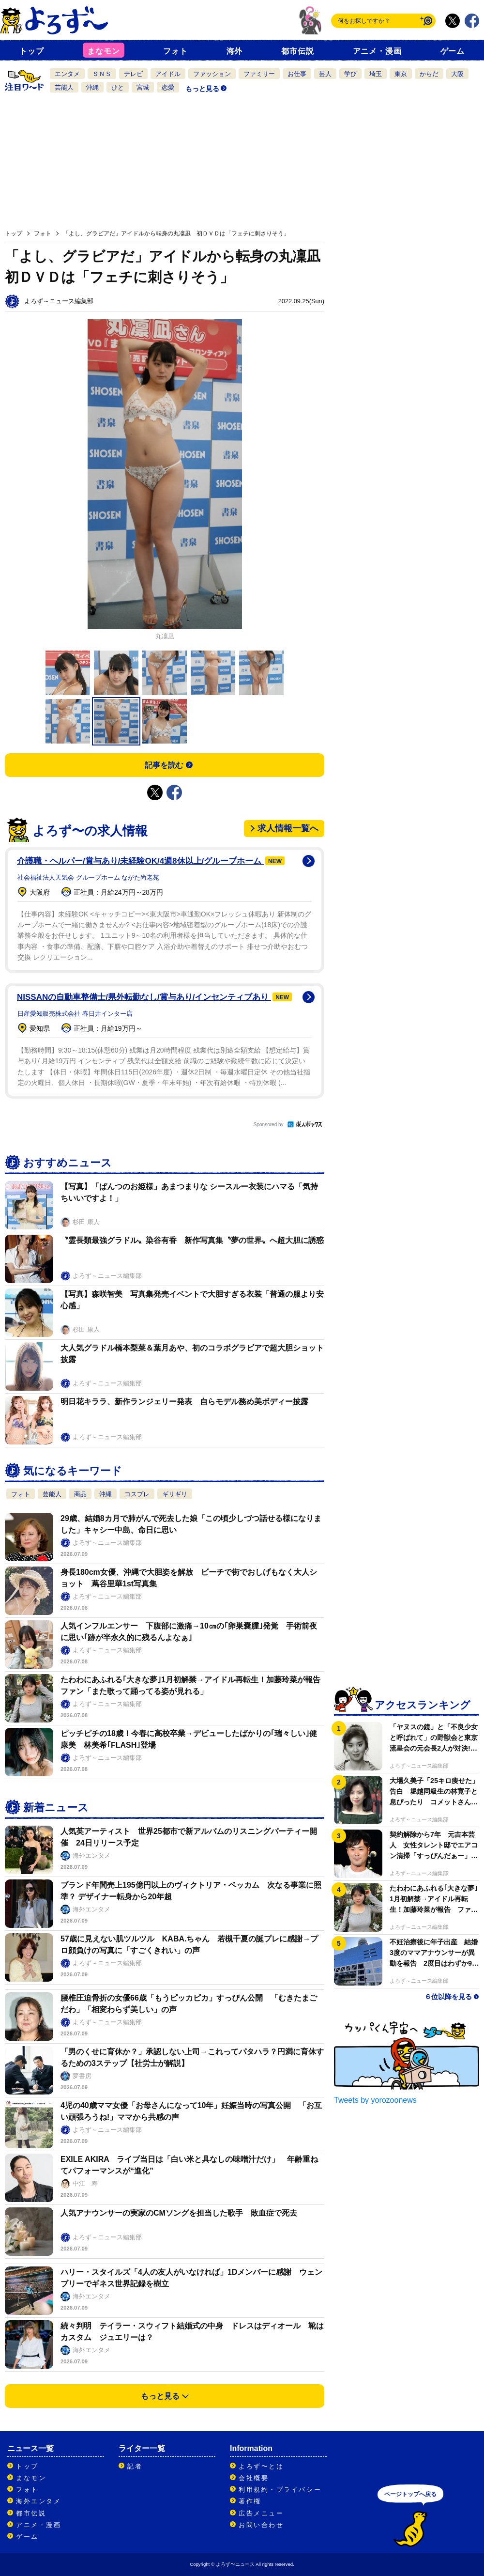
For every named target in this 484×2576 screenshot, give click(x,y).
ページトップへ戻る (410, 2494)
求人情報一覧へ (287, 828)
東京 (400, 74)
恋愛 (168, 87)
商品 (80, 1494)
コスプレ (137, 1494)
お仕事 (296, 74)
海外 (235, 51)
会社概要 (254, 2478)
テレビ (133, 74)
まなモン (103, 51)
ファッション (212, 74)
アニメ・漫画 (377, 51)
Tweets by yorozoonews (375, 2100)
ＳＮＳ (101, 74)
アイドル (168, 74)
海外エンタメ (38, 2501)
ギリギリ (174, 1494)
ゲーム (452, 51)
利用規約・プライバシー (280, 2489)
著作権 (250, 2501)
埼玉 (375, 74)
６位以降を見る (448, 1996)
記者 (134, 2466)
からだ (429, 74)
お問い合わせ (261, 2525)
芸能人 (64, 87)
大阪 (457, 74)
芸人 (325, 74)
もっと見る (202, 88)
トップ (31, 51)
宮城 (142, 87)
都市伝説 (297, 51)
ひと (117, 87)
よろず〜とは (261, 2466)
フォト (175, 51)
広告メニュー (261, 2513)
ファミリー (259, 74)
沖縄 (92, 87)
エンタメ (67, 74)
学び (350, 74)
